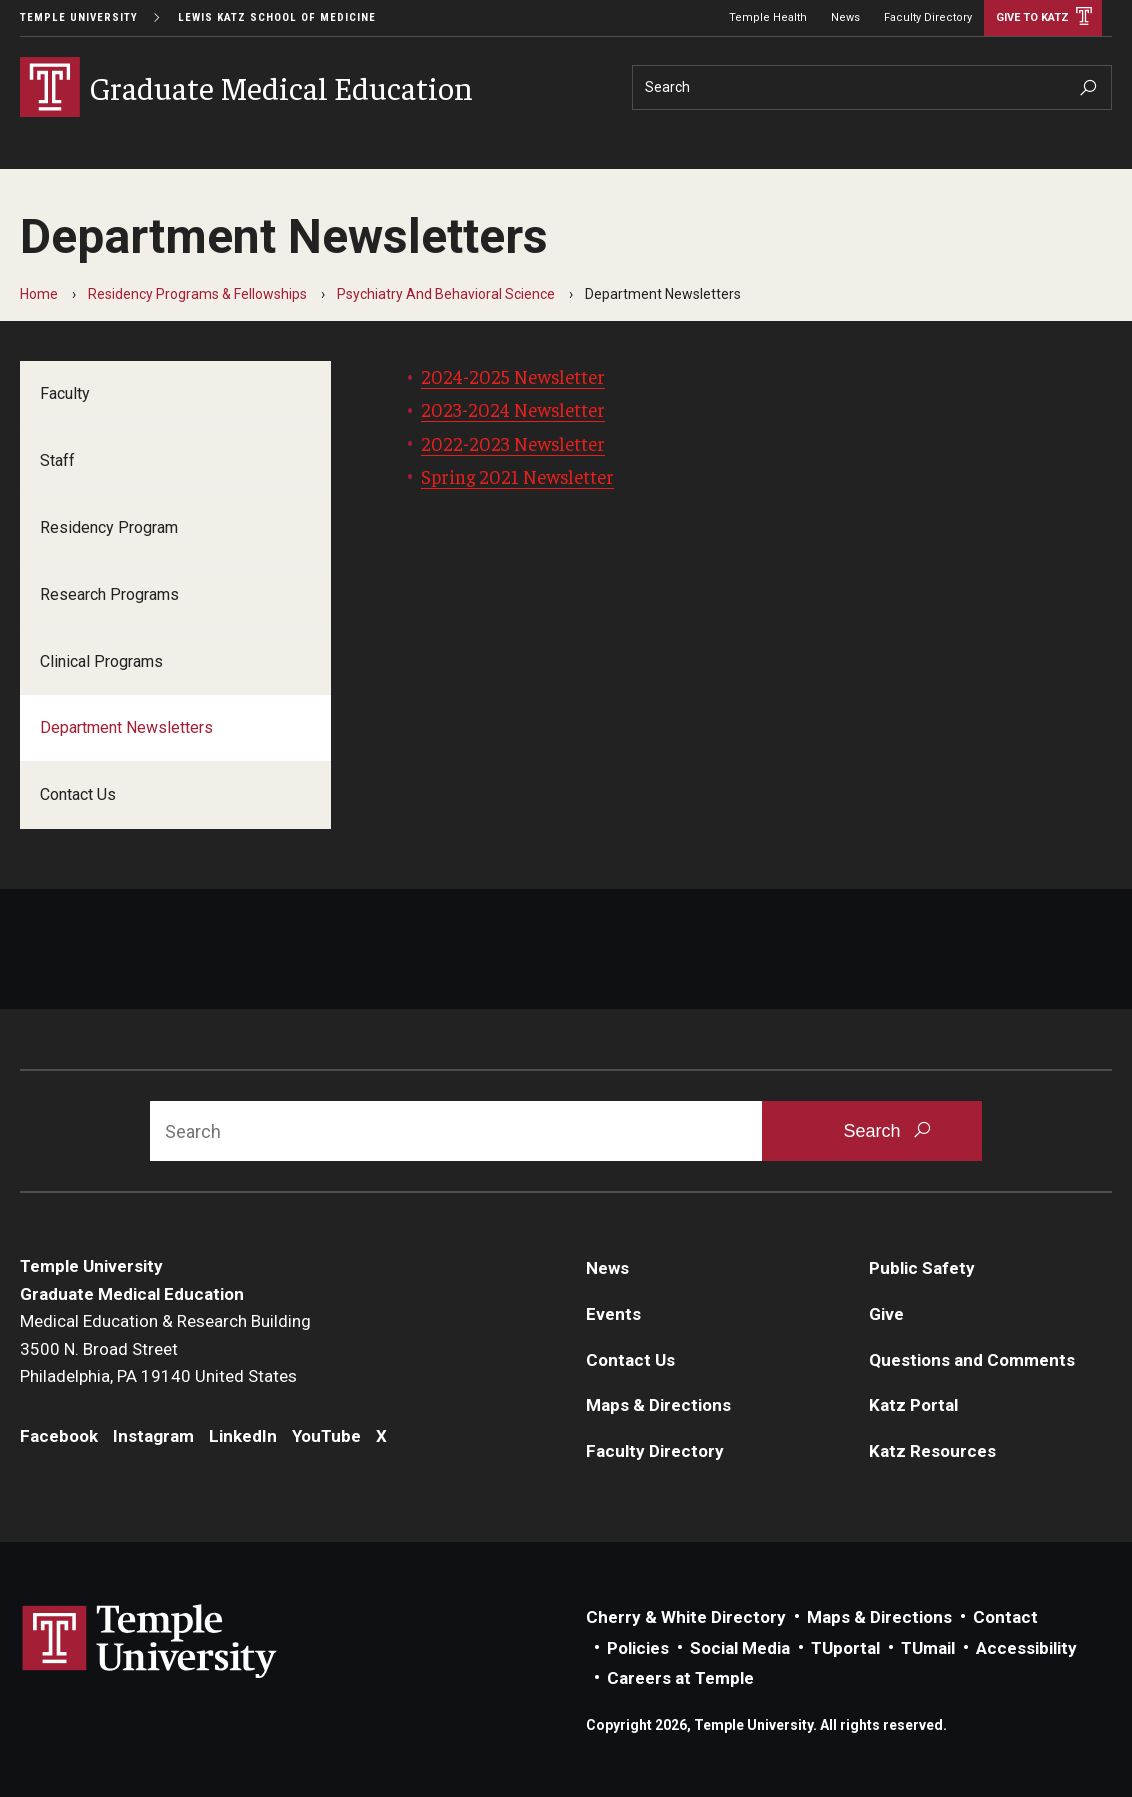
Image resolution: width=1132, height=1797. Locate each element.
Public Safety (922, 1268)
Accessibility (1026, 1648)
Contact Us (78, 794)
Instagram (153, 1436)
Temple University (79, 17)
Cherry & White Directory (686, 1617)
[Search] (872, 87)
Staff (57, 460)
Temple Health (768, 17)
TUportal (845, 1648)
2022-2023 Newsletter (513, 443)
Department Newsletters (126, 727)
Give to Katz (1032, 17)
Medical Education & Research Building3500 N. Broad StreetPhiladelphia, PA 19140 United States (165, 1348)
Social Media (740, 1648)
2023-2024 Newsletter (513, 409)
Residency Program (109, 527)
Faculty (65, 393)
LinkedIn (243, 1436)
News (845, 17)
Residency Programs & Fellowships (197, 294)
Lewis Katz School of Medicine (277, 17)
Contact (1005, 1617)
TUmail (928, 1648)
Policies (638, 1648)
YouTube (326, 1436)
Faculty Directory (928, 17)
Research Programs (109, 594)
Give (886, 1314)
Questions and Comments (972, 1360)
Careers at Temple (680, 1678)
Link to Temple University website (150, 1642)
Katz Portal (913, 1405)
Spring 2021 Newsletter (517, 476)
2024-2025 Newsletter (513, 376)
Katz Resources (932, 1451)
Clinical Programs (101, 661)
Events (613, 1314)
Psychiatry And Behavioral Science (446, 294)
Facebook (59, 1436)
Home (39, 294)
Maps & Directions (658, 1405)
